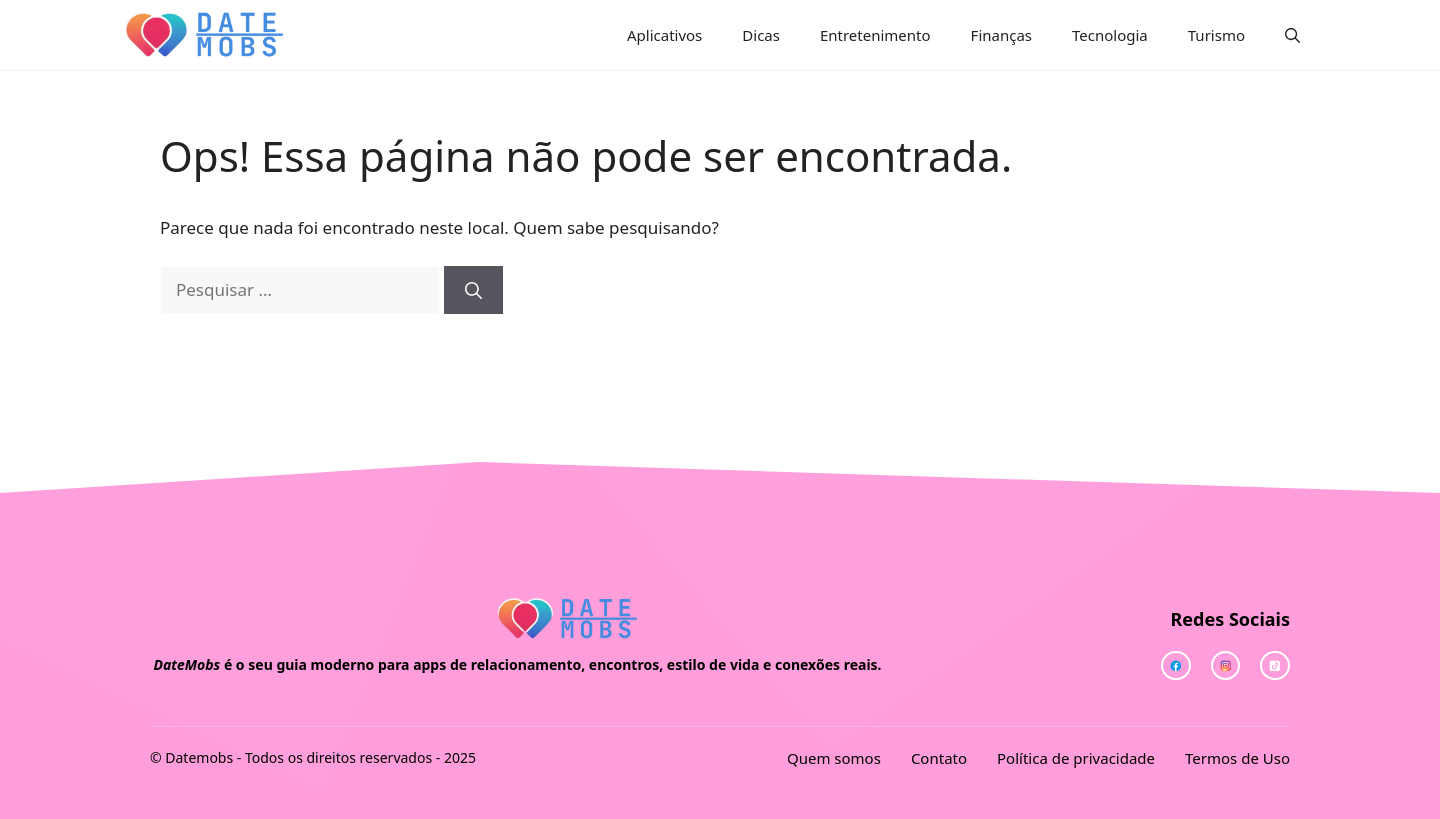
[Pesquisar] (473, 290)
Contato (939, 758)
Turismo (1216, 35)
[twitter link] (1226, 666)
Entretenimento (875, 35)
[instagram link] (1176, 666)
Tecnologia (1110, 35)
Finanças (1001, 35)
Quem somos (834, 758)
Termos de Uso (1237, 758)
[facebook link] (1275, 666)
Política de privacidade (1076, 758)
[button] (1292, 35)
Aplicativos (664, 35)
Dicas (761, 35)
